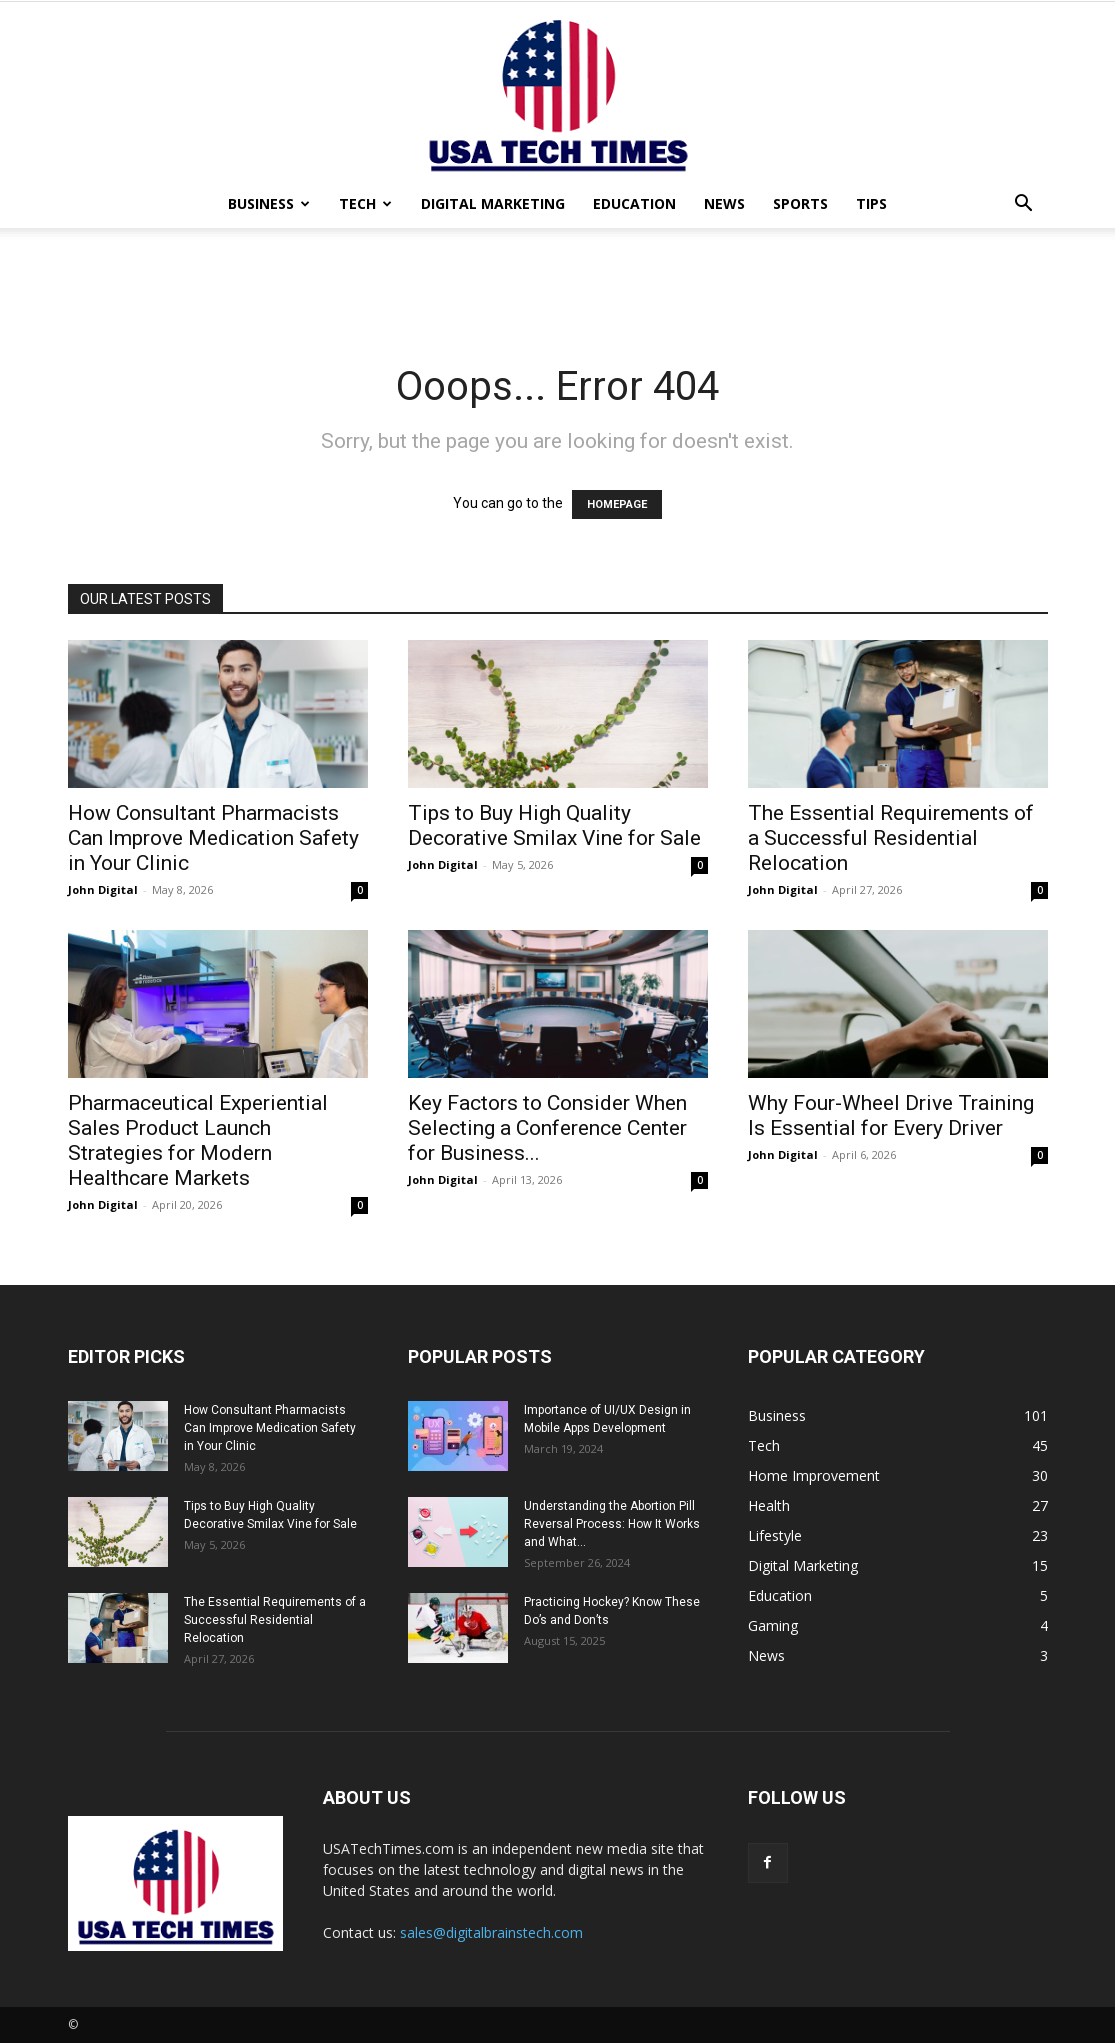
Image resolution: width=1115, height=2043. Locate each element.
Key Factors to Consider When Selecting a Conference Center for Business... (547, 1128)
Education (634, 203)
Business (269, 203)
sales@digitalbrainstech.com (491, 1932)
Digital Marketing (493, 203)
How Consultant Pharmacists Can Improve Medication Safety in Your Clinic (213, 838)
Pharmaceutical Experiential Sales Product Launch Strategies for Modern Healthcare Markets (198, 1140)
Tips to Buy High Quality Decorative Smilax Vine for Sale (554, 825)
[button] (1024, 205)
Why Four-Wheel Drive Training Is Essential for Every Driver (891, 1115)
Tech (365, 203)
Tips (871, 203)
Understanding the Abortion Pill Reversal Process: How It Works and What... (612, 1524)
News (724, 203)
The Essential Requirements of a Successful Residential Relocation (891, 838)
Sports (800, 203)
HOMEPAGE (617, 504)
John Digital (103, 889)
